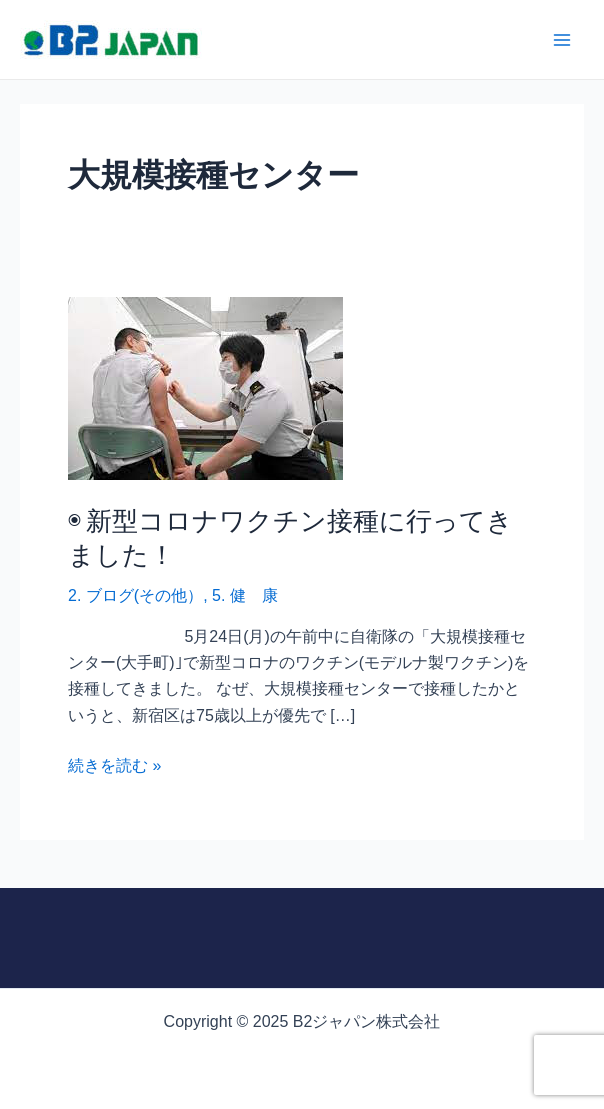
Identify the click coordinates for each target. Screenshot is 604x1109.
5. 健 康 (245, 595)
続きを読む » (114, 766)
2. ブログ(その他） (135, 595)
